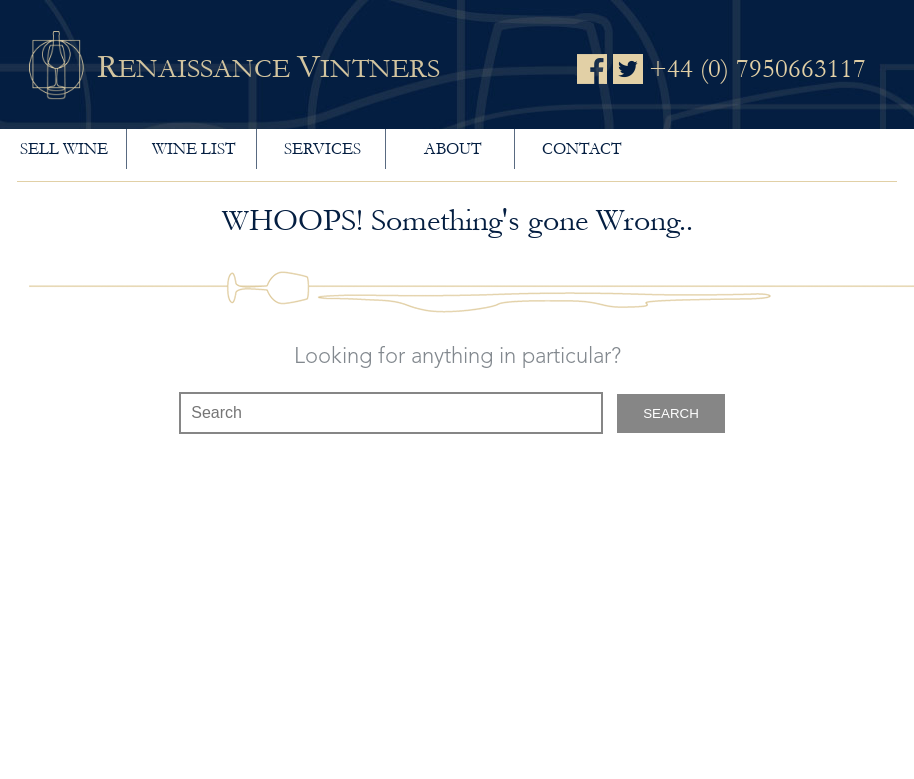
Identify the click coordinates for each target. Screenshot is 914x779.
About (452, 148)
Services (322, 148)
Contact (581, 148)
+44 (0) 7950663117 (757, 69)
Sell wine (64, 148)
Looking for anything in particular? (457, 357)
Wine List (193, 148)
